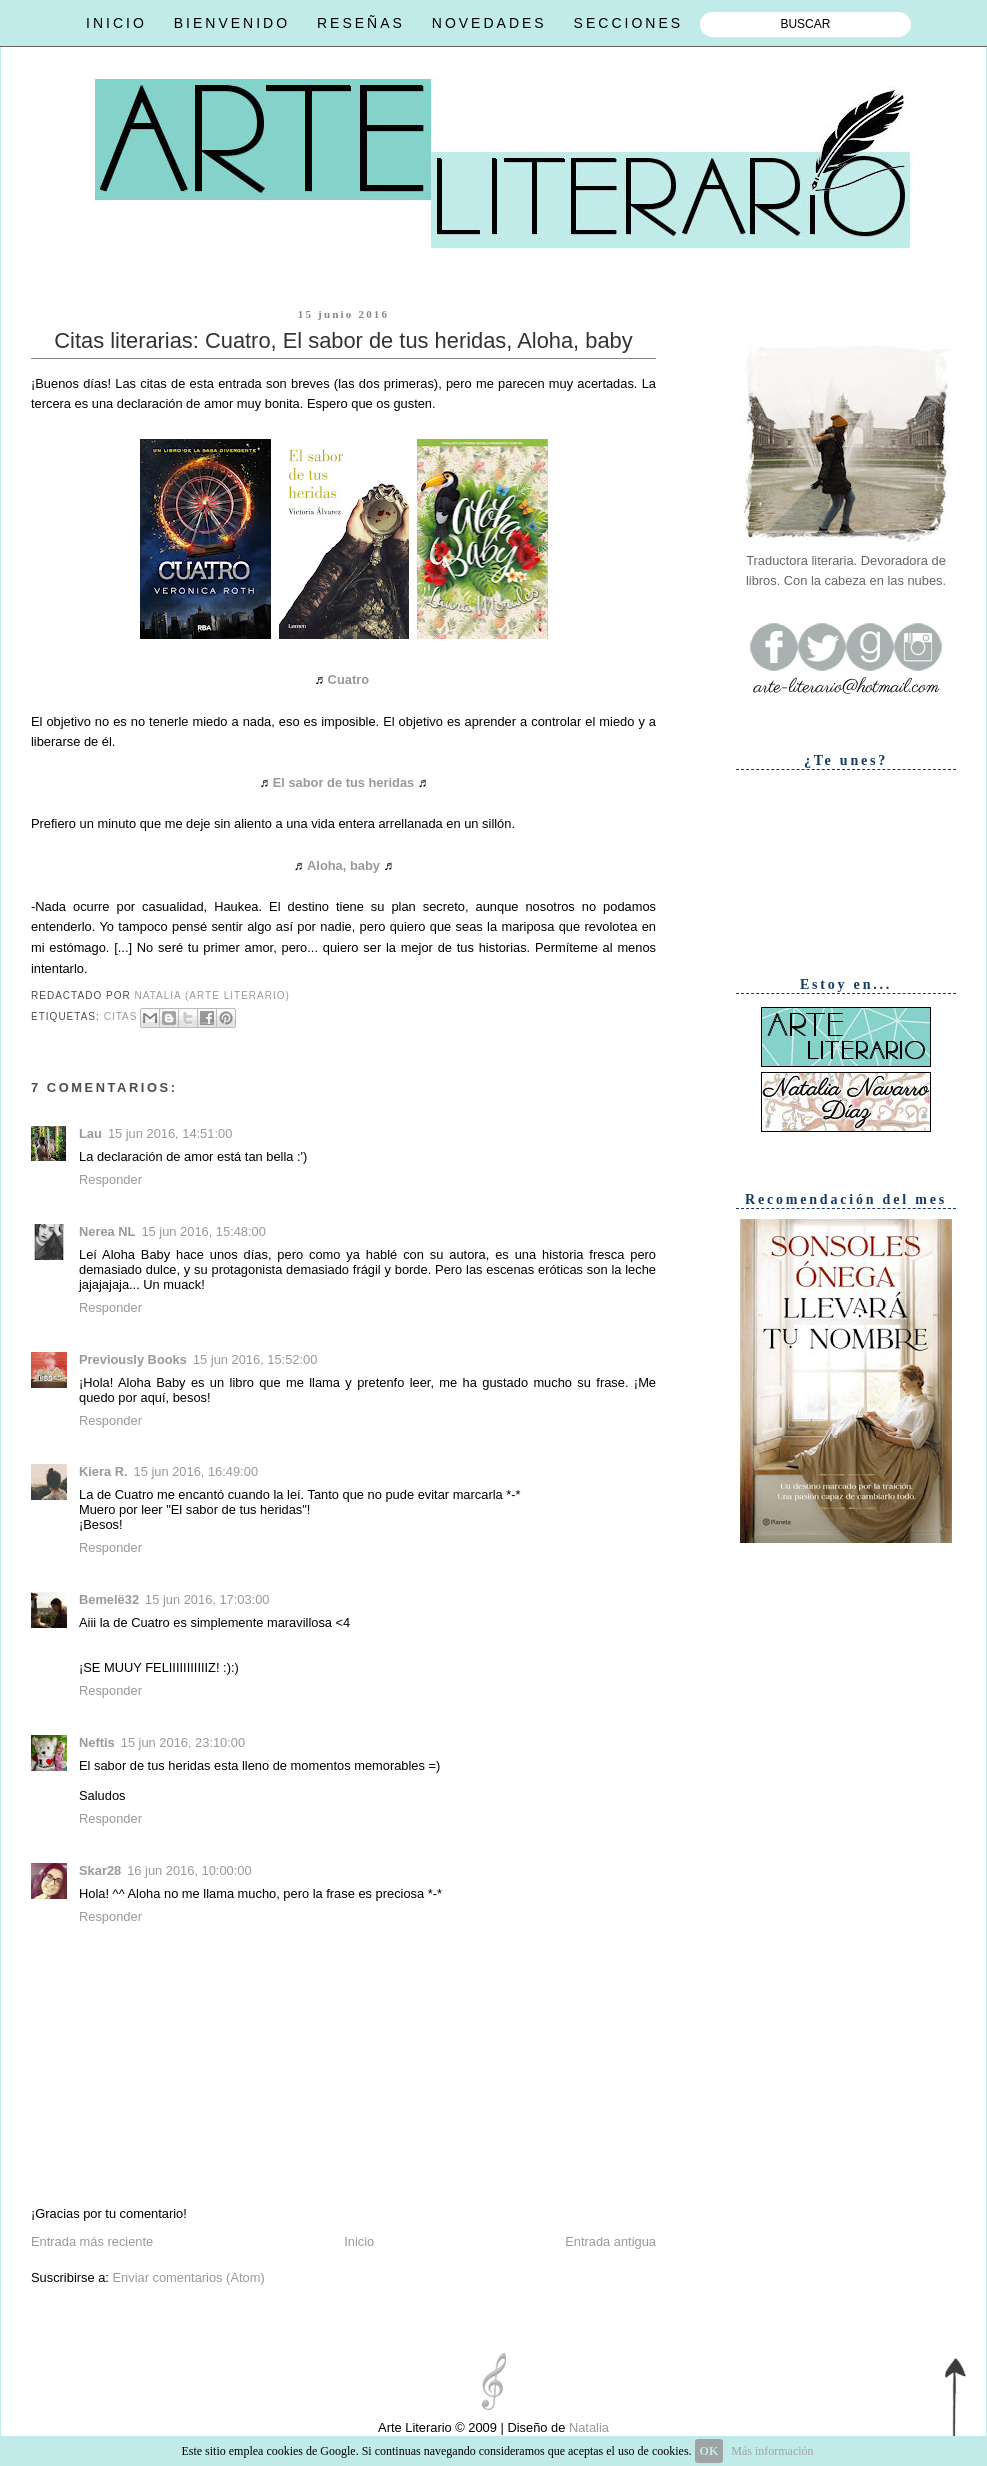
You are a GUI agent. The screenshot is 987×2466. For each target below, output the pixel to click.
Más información (772, 2451)
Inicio (359, 2241)
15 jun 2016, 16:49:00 (196, 1471)
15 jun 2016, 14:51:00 (170, 1133)
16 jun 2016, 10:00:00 (189, 1870)
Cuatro (348, 679)
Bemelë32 (109, 1599)
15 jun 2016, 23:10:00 (183, 1742)
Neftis (97, 1742)
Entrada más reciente (92, 2241)
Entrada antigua (610, 2241)
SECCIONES (628, 23)
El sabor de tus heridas (344, 782)
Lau (90, 1133)
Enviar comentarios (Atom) (188, 2277)
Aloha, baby (343, 865)
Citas (121, 1016)
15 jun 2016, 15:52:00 (255, 1359)
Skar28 (100, 1870)
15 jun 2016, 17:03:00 (207, 1599)
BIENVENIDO (232, 23)
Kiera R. (103, 1471)
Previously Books (133, 1359)
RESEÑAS (361, 23)
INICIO (116, 23)
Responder (110, 1179)
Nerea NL (107, 1231)
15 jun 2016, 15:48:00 (203, 1231)
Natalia (587, 2427)
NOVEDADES (489, 23)
